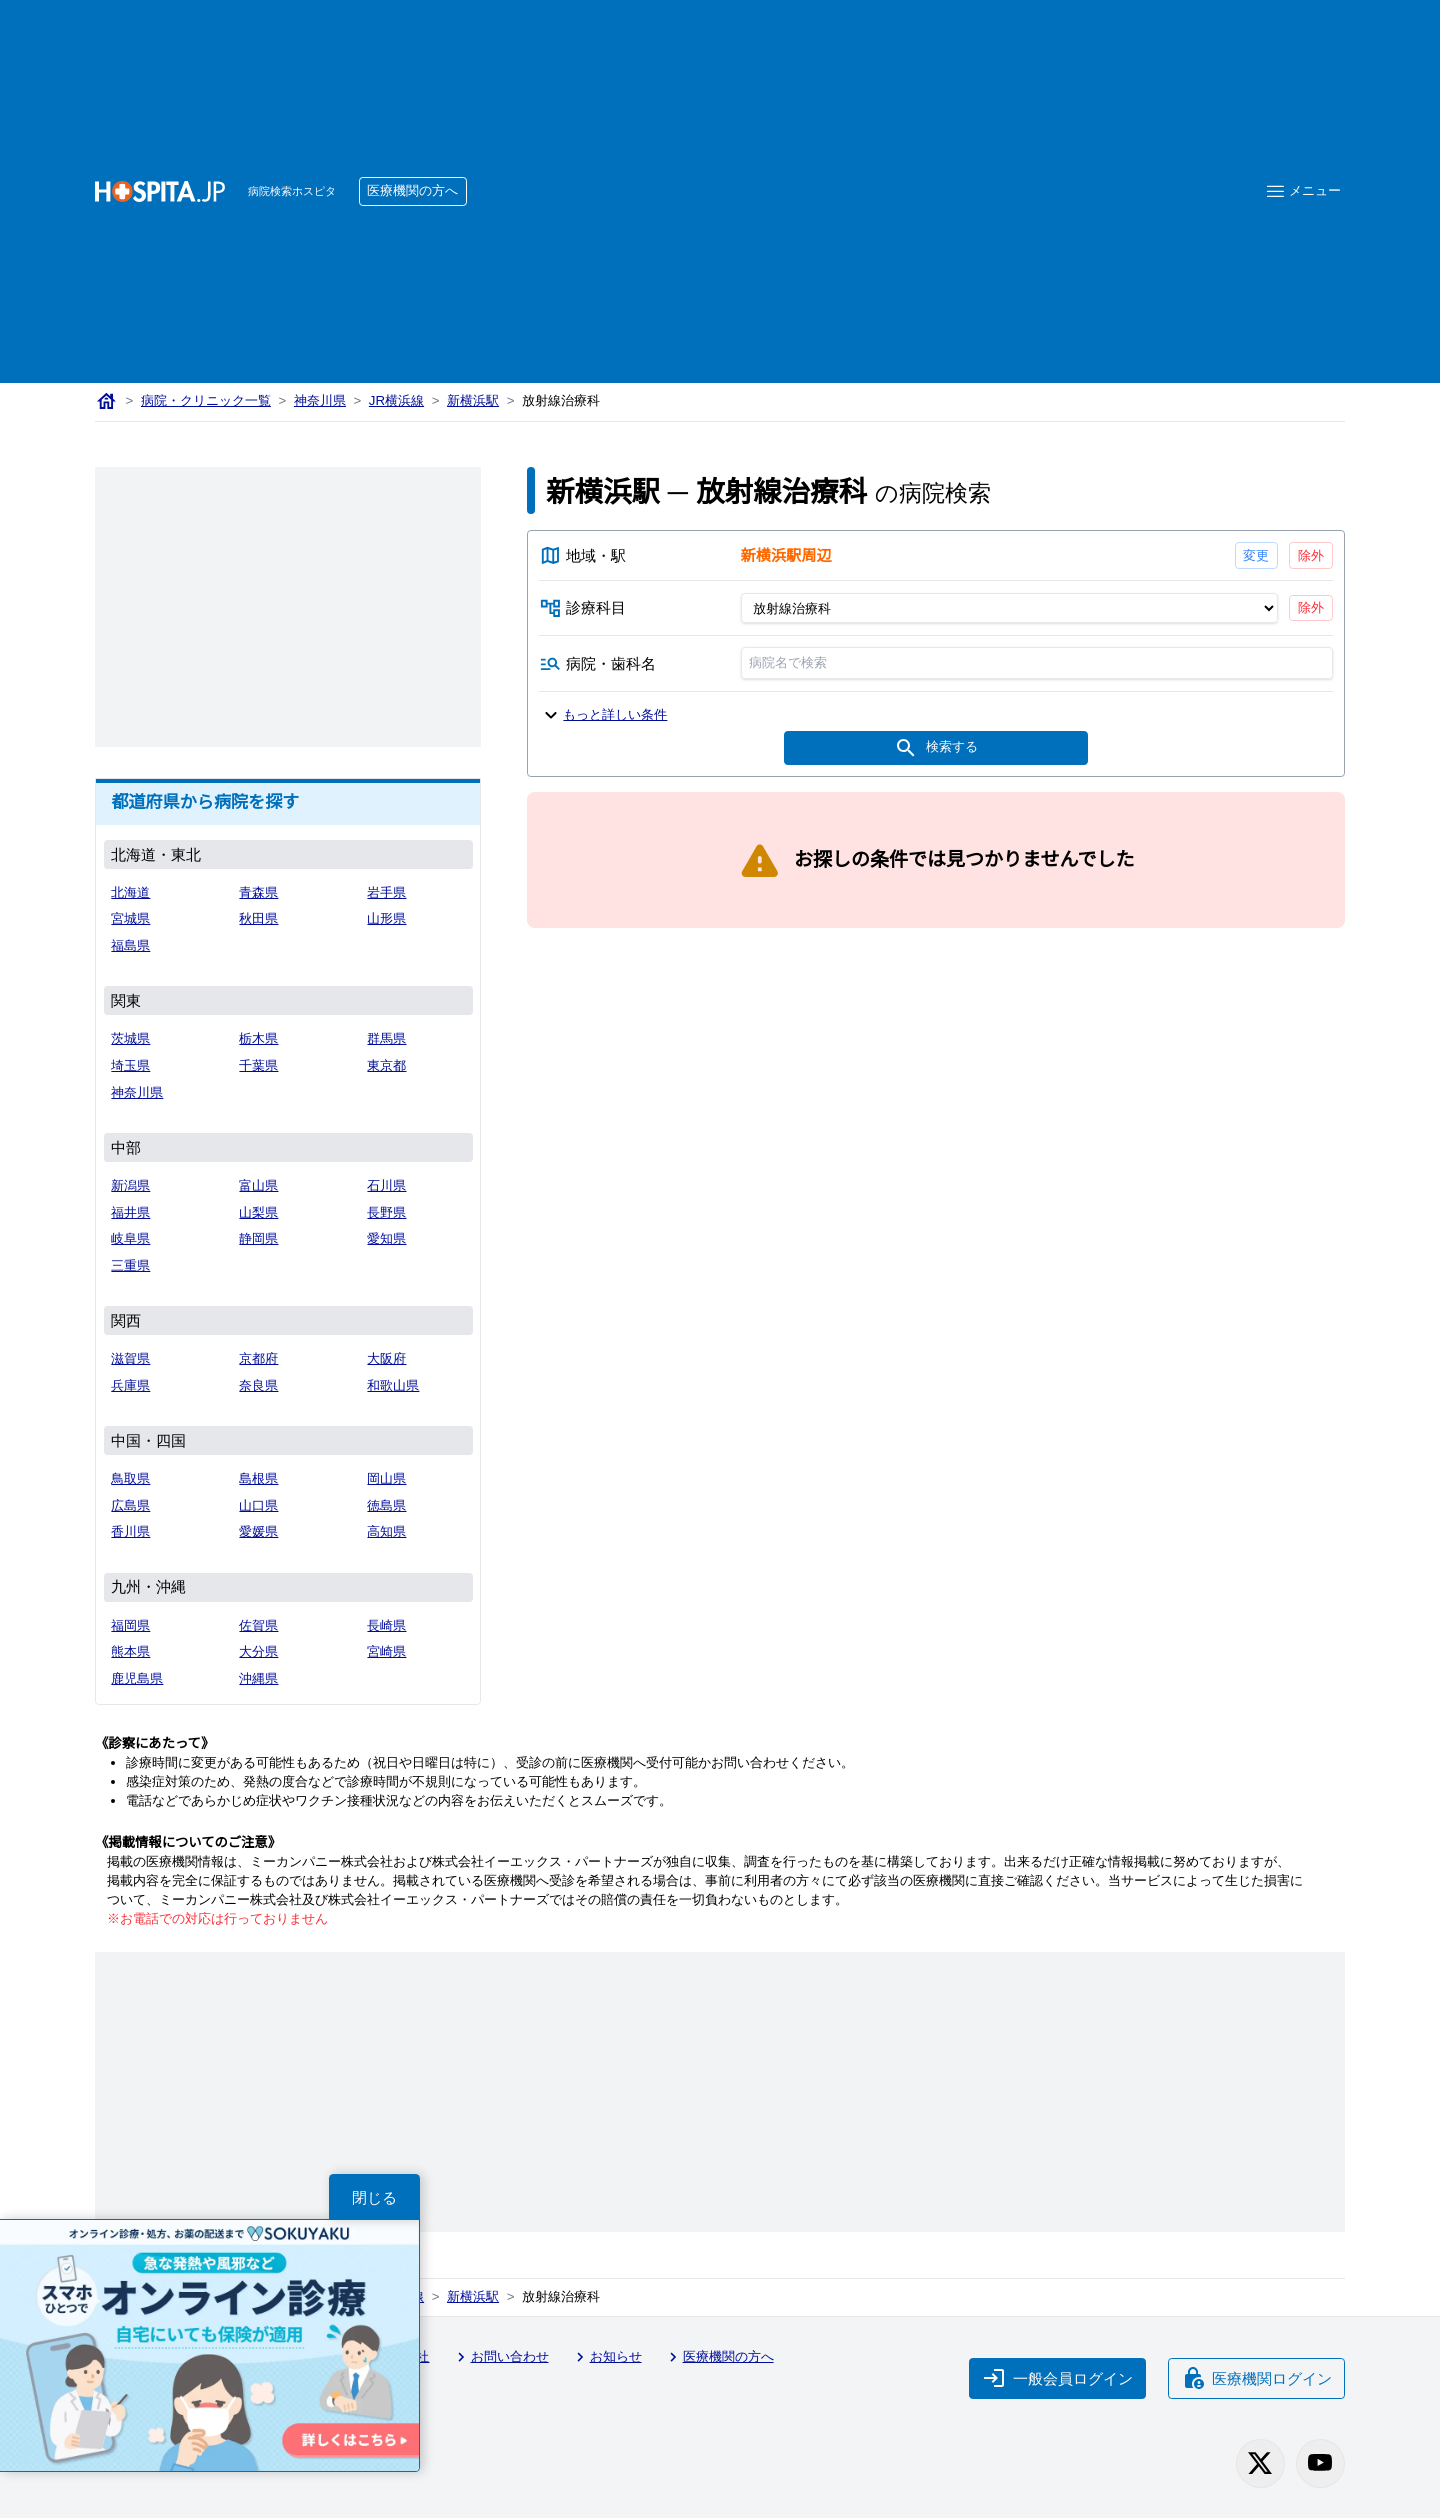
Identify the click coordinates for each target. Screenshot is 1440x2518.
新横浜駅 (473, 400)
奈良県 (258, 1385)
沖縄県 (258, 1678)
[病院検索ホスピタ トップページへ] (160, 191)
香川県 (130, 1531)
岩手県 (386, 892)
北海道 (130, 892)
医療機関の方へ (412, 190)
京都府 (258, 1358)
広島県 (130, 1505)
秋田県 (258, 918)
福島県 (130, 945)
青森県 (258, 892)
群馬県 (386, 1038)
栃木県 (258, 1038)
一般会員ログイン (1058, 2378)
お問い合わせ (500, 2357)
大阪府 (386, 1358)
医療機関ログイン (1257, 2378)
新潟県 (130, 1185)
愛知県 (386, 1238)
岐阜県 (130, 1238)
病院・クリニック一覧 (206, 400)
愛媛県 (258, 1531)
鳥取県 (130, 1478)
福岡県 (130, 1625)
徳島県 (386, 1505)
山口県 (258, 1505)
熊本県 (130, 1651)
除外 (1311, 555)
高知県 (386, 1531)
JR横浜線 (396, 400)
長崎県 (386, 1625)
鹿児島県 (137, 1678)
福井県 (130, 1212)
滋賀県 (130, 1358)
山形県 (386, 918)
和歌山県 (393, 1385)
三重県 (130, 1265)
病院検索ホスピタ (292, 191)
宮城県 (130, 918)
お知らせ (606, 2357)
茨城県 (130, 1038)
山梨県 (258, 1212)
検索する (936, 747)
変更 (1256, 555)
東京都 (386, 1065)
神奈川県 (320, 400)
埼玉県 (130, 1065)
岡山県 (386, 1478)
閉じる (374, 2197)
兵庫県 (130, 1385)
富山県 (258, 1185)
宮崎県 (386, 1651)
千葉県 (258, 1065)
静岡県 (258, 1238)
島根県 (258, 1478)
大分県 (258, 1651)
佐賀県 (258, 1625)
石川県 (386, 1185)
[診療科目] (1008, 607)
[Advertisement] (851, 161)
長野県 (386, 1212)
